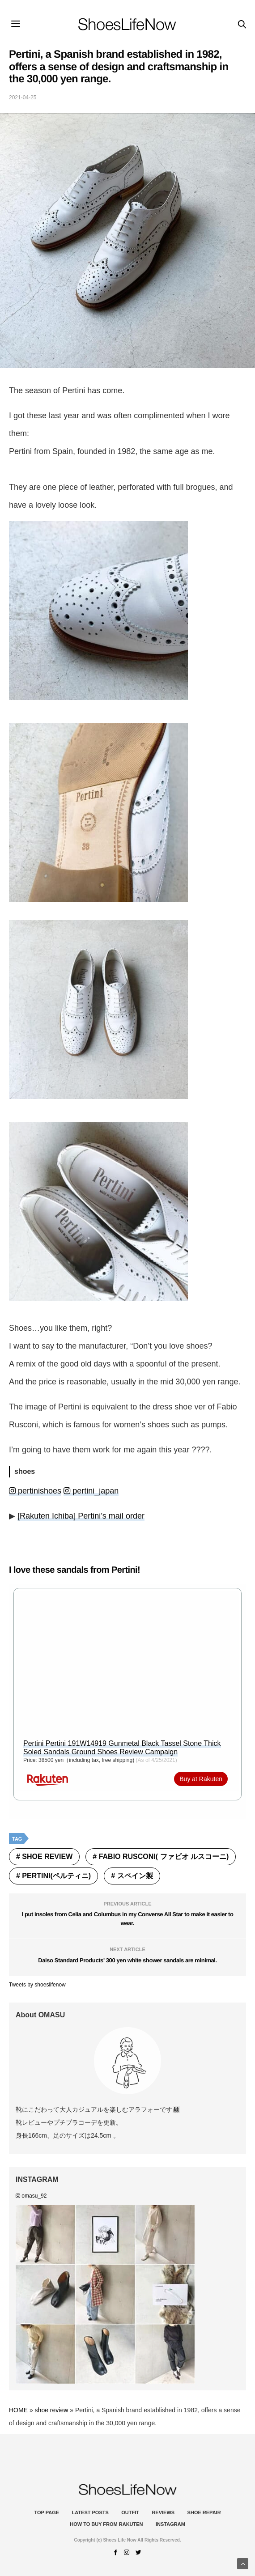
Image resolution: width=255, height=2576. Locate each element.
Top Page (46, 2512)
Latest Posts (90, 2512)
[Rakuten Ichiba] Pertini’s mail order (80, 1515)
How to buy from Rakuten (106, 2524)
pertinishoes (35, 1490)
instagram (170, 2524)
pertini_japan (91, 1490)
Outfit (130, 2512)
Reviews (163, 2512)
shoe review (47, 1856)
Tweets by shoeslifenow (37, 1985)
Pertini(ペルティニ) (56, 1876)
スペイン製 (135, 1876)
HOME (18, 2410)
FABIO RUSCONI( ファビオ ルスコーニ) (164, 1856)
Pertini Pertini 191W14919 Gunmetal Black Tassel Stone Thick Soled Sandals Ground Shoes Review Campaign (122, 1748)
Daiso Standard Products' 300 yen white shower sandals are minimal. (127, 1960)
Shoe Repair (204, 2512)
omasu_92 (31, 2196)
